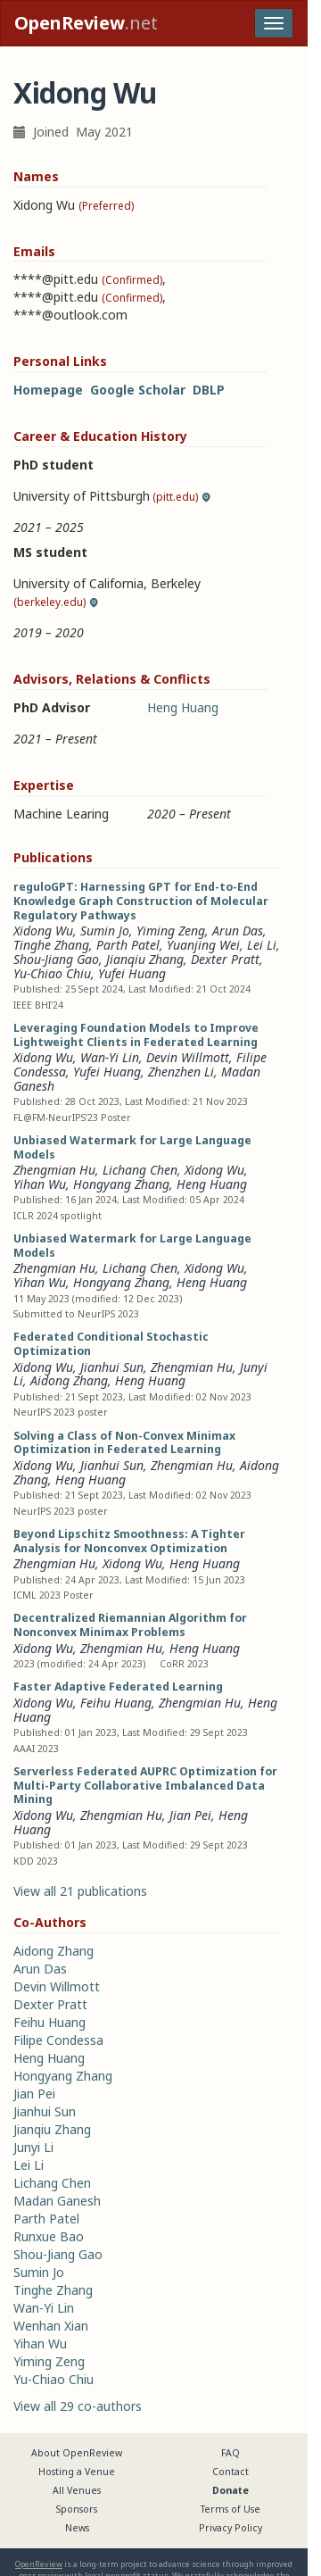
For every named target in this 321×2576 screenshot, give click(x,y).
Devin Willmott (187, 1057)
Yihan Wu (39, 1184)
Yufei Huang (132, 973)
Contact (230, 2471)
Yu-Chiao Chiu (52, 973)
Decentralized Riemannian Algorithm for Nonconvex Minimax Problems (130, 1625)
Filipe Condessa (58, 2040)
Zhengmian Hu (54, 1169)
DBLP (209, 389)
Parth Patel (128, 944)
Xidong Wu (43, 930)
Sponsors (76, 2509)
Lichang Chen (140, 1169)
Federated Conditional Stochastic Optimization (111, 1344)
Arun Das (237, 930)
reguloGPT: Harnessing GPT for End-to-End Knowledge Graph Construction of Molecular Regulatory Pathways (140, 901)
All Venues (77, 2490)
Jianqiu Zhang (145, 959)
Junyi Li (33, 2147)
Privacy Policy (230, 2528)
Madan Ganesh (57, 2200)
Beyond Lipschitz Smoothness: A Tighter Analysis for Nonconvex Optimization (129, 1541)
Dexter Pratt (225, 959)
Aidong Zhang (69, 1380)
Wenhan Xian (50, 2325)
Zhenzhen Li (181, 1071)
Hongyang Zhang (121, 1184)
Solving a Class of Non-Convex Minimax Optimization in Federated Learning (124, 1443)
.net (86, 23)
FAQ (230, 2453)
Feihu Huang (116, 1702)
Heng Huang (182, 707)
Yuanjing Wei (203, 944)
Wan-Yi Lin (109, 1057)
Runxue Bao (48, 2236)
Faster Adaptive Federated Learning (118, 1686)
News (77, 2528)
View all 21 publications (80, 1890)
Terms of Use (230, 2509)
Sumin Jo (104, 930)
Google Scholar (137, 389)
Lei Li (261, 944)
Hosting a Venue (76, 2471)
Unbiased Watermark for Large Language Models (132, 1147)
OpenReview (38, 2564)
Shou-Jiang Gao (56, 959)
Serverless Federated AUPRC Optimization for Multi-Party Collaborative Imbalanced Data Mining (145, 1785)
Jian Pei (190, 1815)
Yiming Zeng (170, 930)
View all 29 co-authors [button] (77, 2405)
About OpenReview (76, 2453)
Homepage (48, 389)
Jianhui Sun (112, 1367)
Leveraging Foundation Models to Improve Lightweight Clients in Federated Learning (136, 1035)
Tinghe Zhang (51, 944)
